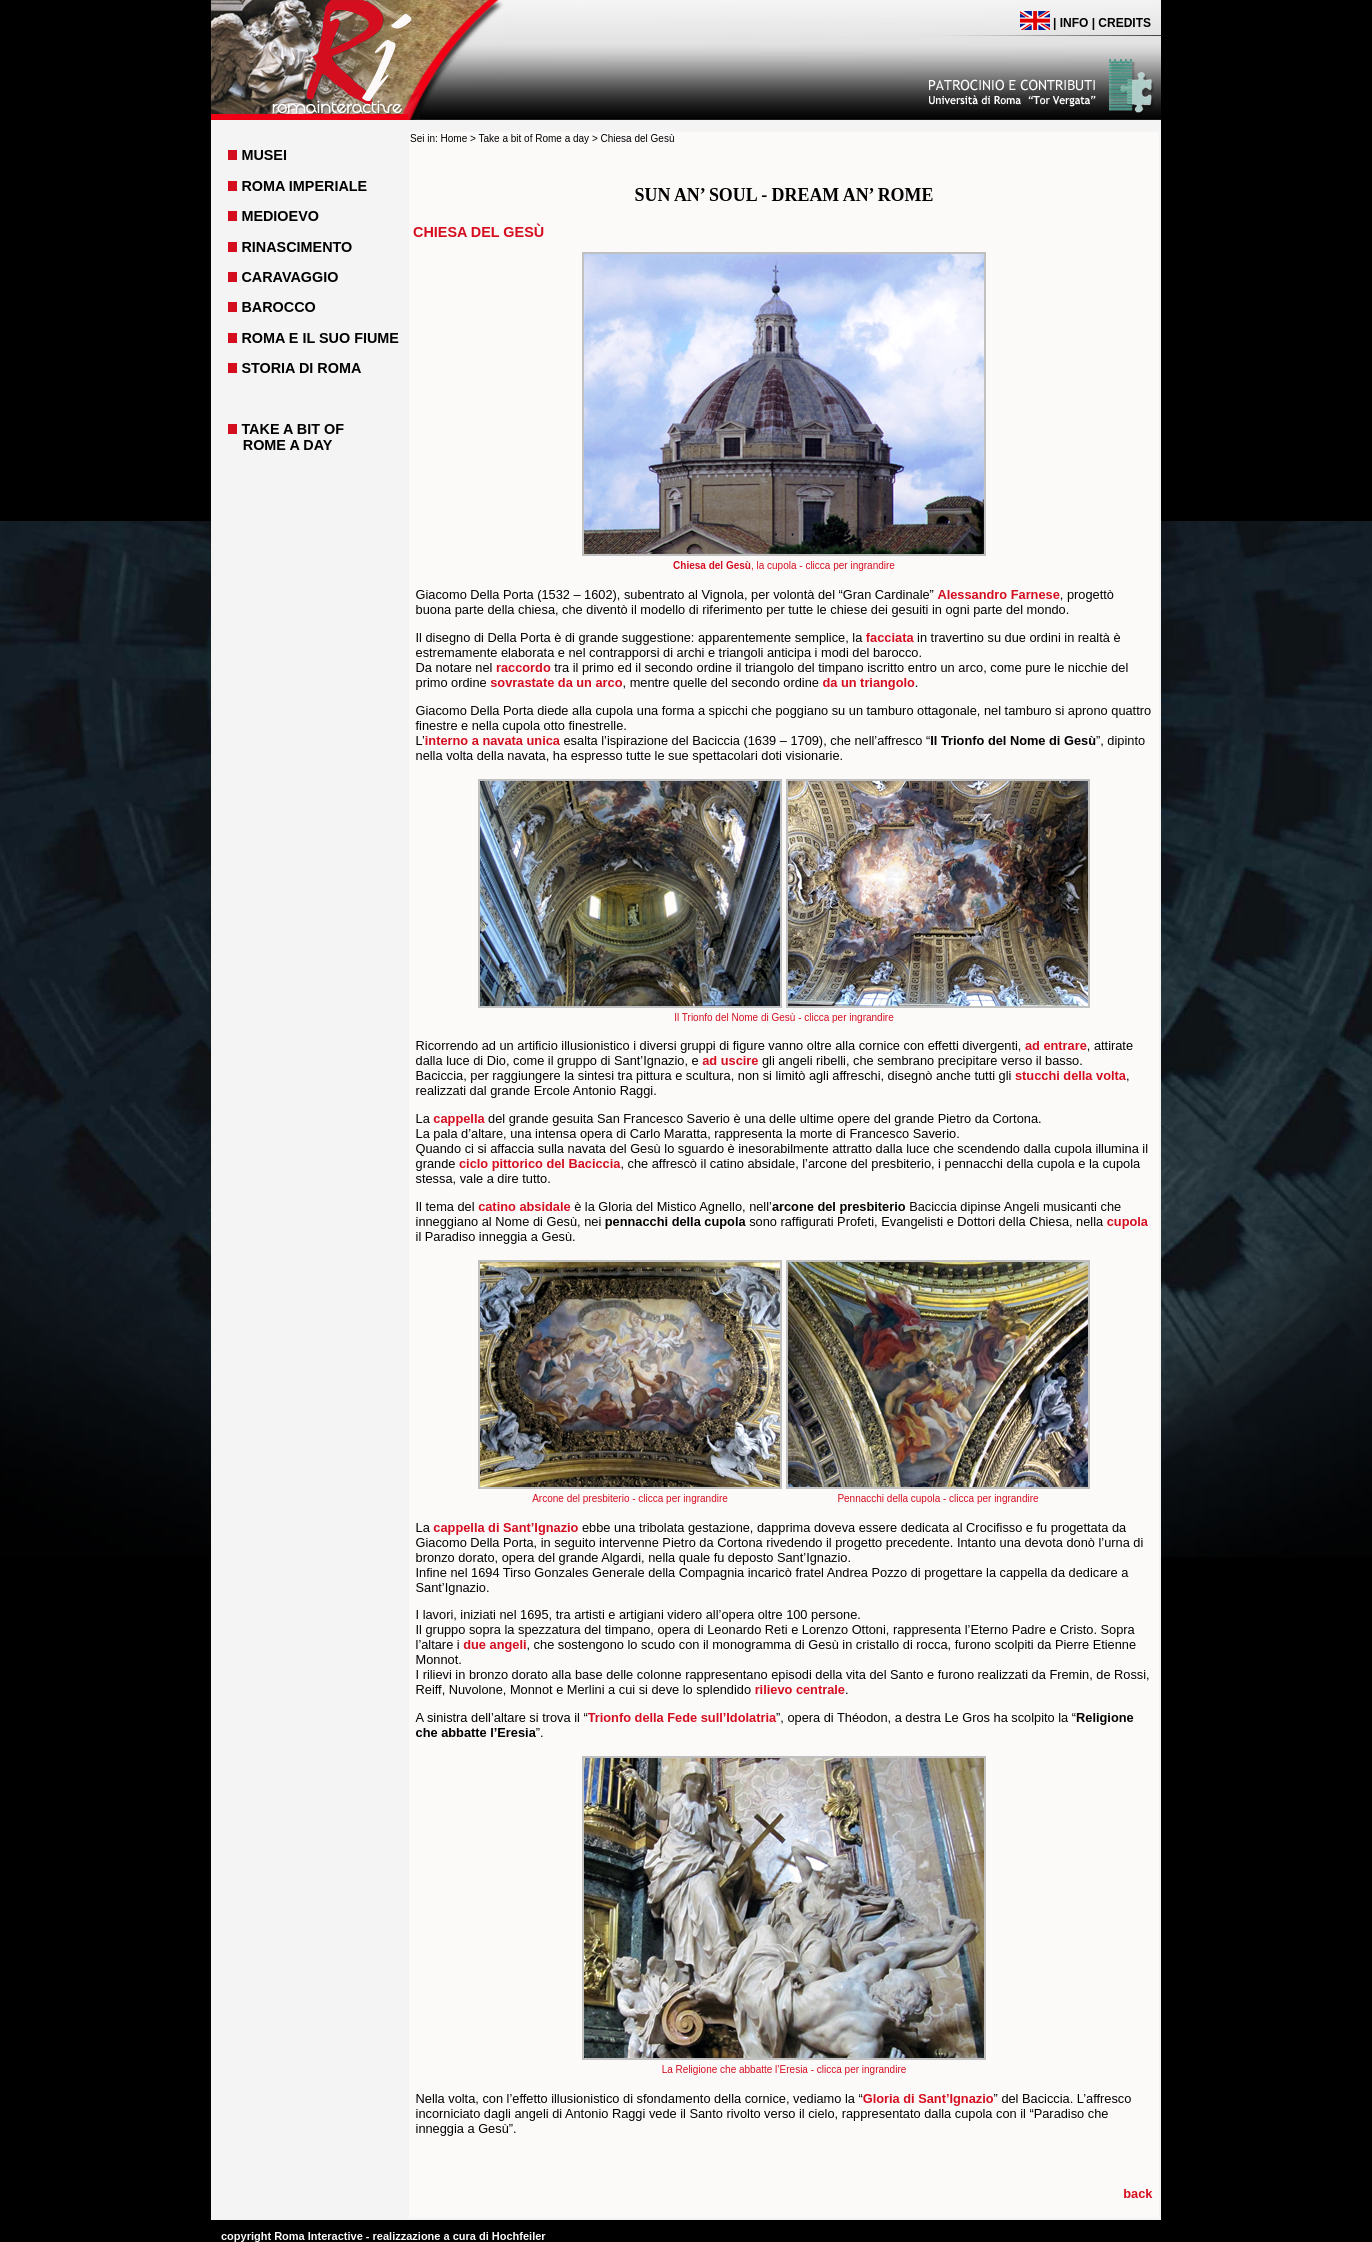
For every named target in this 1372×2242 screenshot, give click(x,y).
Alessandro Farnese (998, 594)
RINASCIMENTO (296, 247)
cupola (1127, 1221)
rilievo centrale (800, 1689)
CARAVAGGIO (289, 277)
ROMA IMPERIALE (304, 186)
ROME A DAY (288, 445)
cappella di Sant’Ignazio (505, 1527)
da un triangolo (868, 682)
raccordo (523, 667)
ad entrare (1056, 1045)
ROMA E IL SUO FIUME (320, 338)
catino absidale (524, 1206)
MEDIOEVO (280, 216)
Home (454, 138)
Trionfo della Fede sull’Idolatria (682, 1717)
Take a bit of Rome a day (533, 138)
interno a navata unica (492, 740)
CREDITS (1124, 23)
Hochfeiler (519, 2236)
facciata (890, 637)
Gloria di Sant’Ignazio (928, 2098)
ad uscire (730, 1060)
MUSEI (264, 155)
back (1137, 2193)
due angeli (494, 1644)
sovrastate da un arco (556, 682)
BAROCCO (278, 307)
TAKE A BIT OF (292, 429)
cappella (458, 1118)
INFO (1074, 23)
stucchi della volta (1070, 1075)
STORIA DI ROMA (301, 368)
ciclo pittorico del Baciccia (539, 1163)
